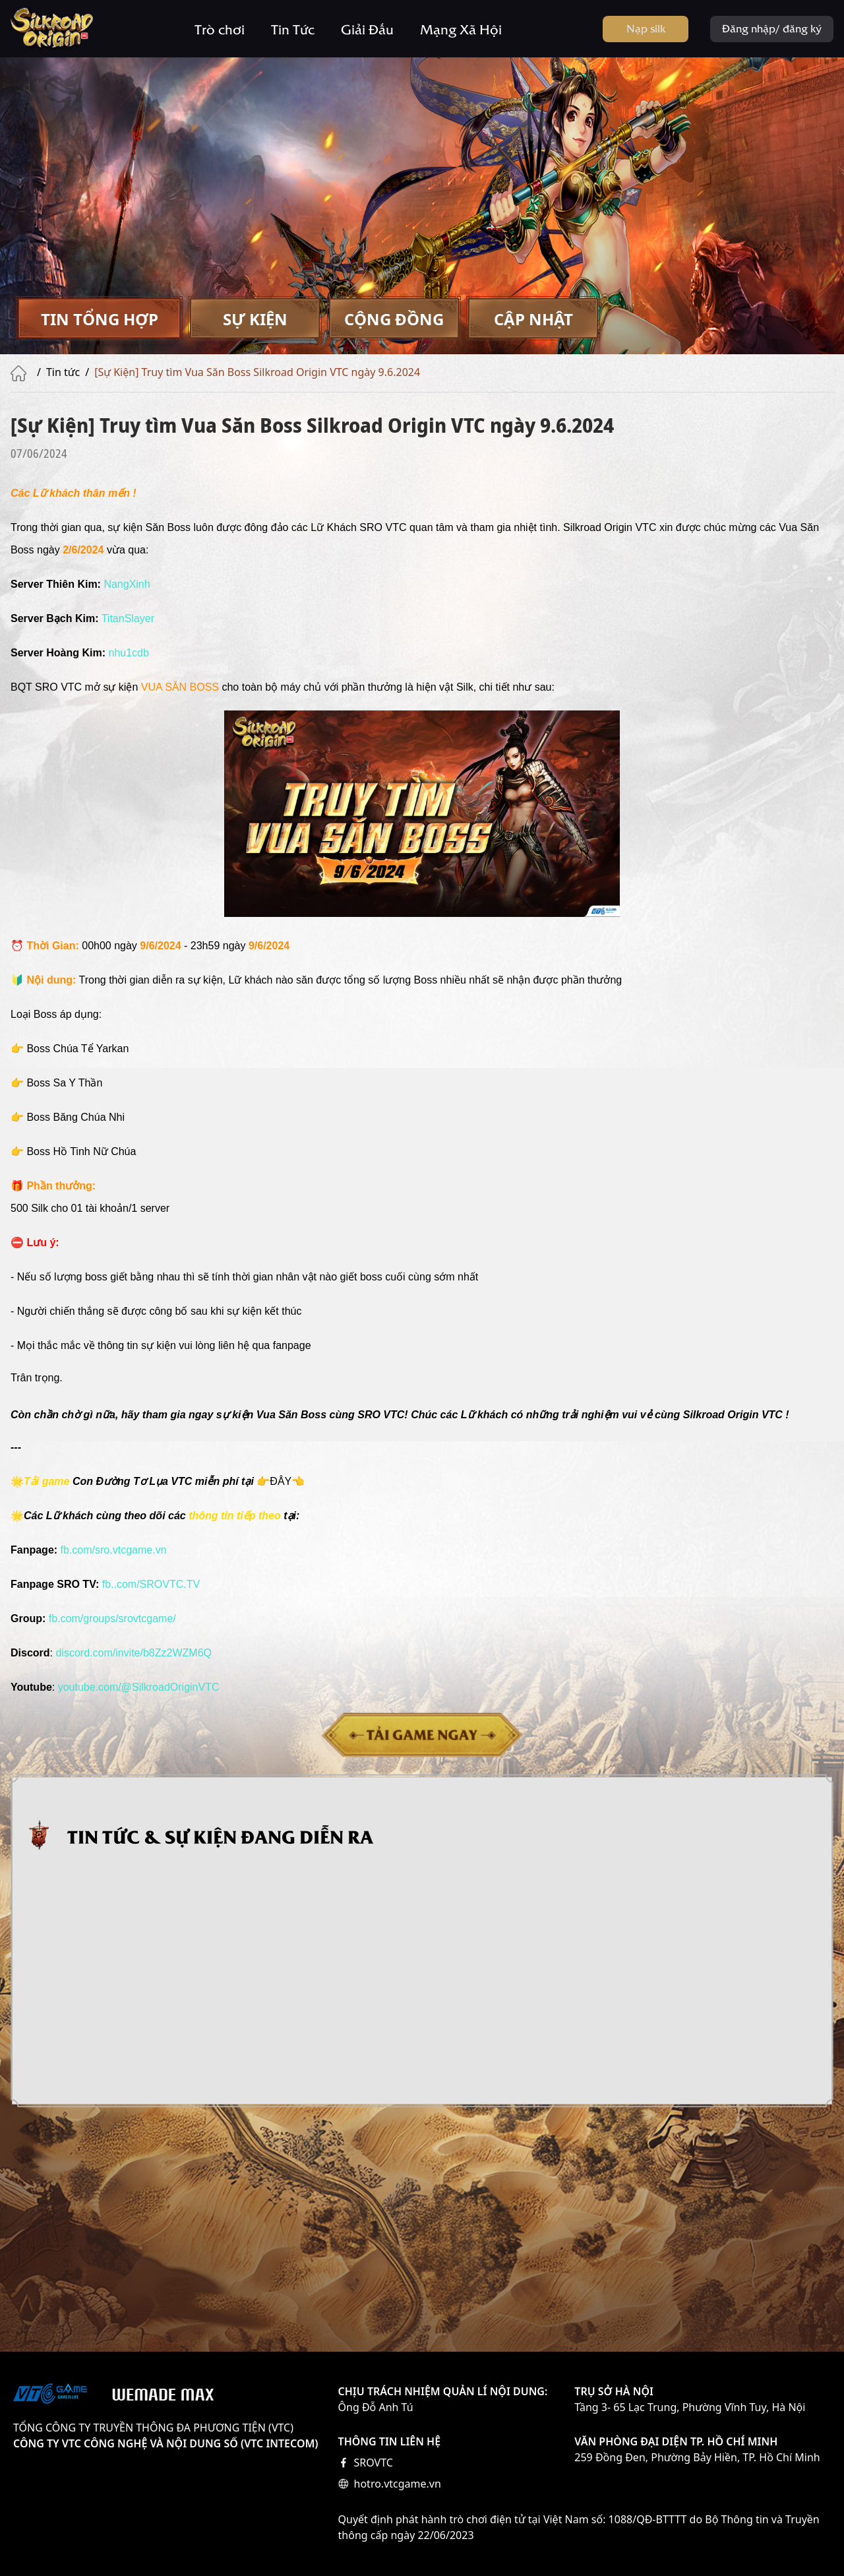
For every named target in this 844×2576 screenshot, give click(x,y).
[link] (133, 1653)
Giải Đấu (367, 29)
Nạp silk (645, 27)
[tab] (99, 319)
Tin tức (63, 372)
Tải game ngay (422, 1733)
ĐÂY (280, 1481)
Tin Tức (293, 29)
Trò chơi (220, 29)
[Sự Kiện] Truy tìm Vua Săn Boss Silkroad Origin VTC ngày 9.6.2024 (257, 372)
